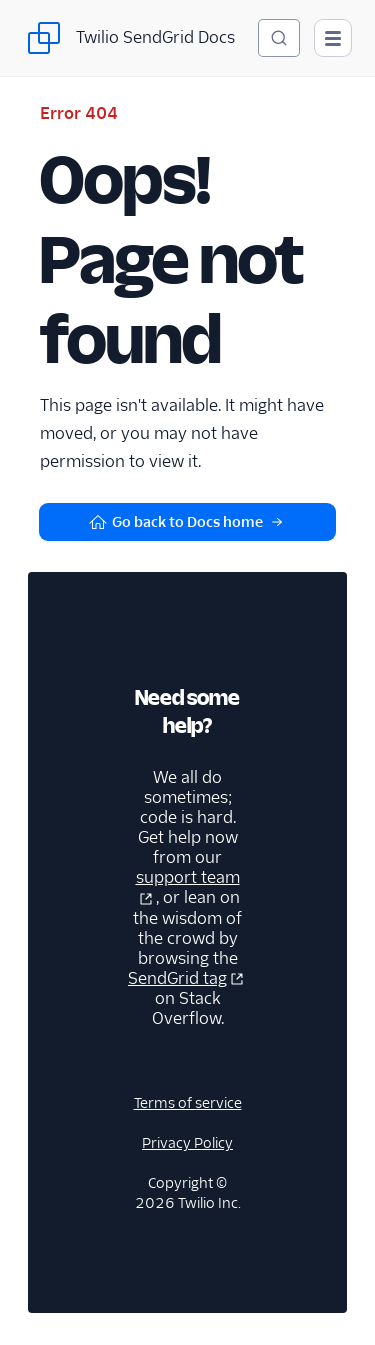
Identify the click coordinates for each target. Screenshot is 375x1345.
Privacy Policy (187, 1143)
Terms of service (188, 1103)
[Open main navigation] (333, 38)
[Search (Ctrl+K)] (279, 38)
